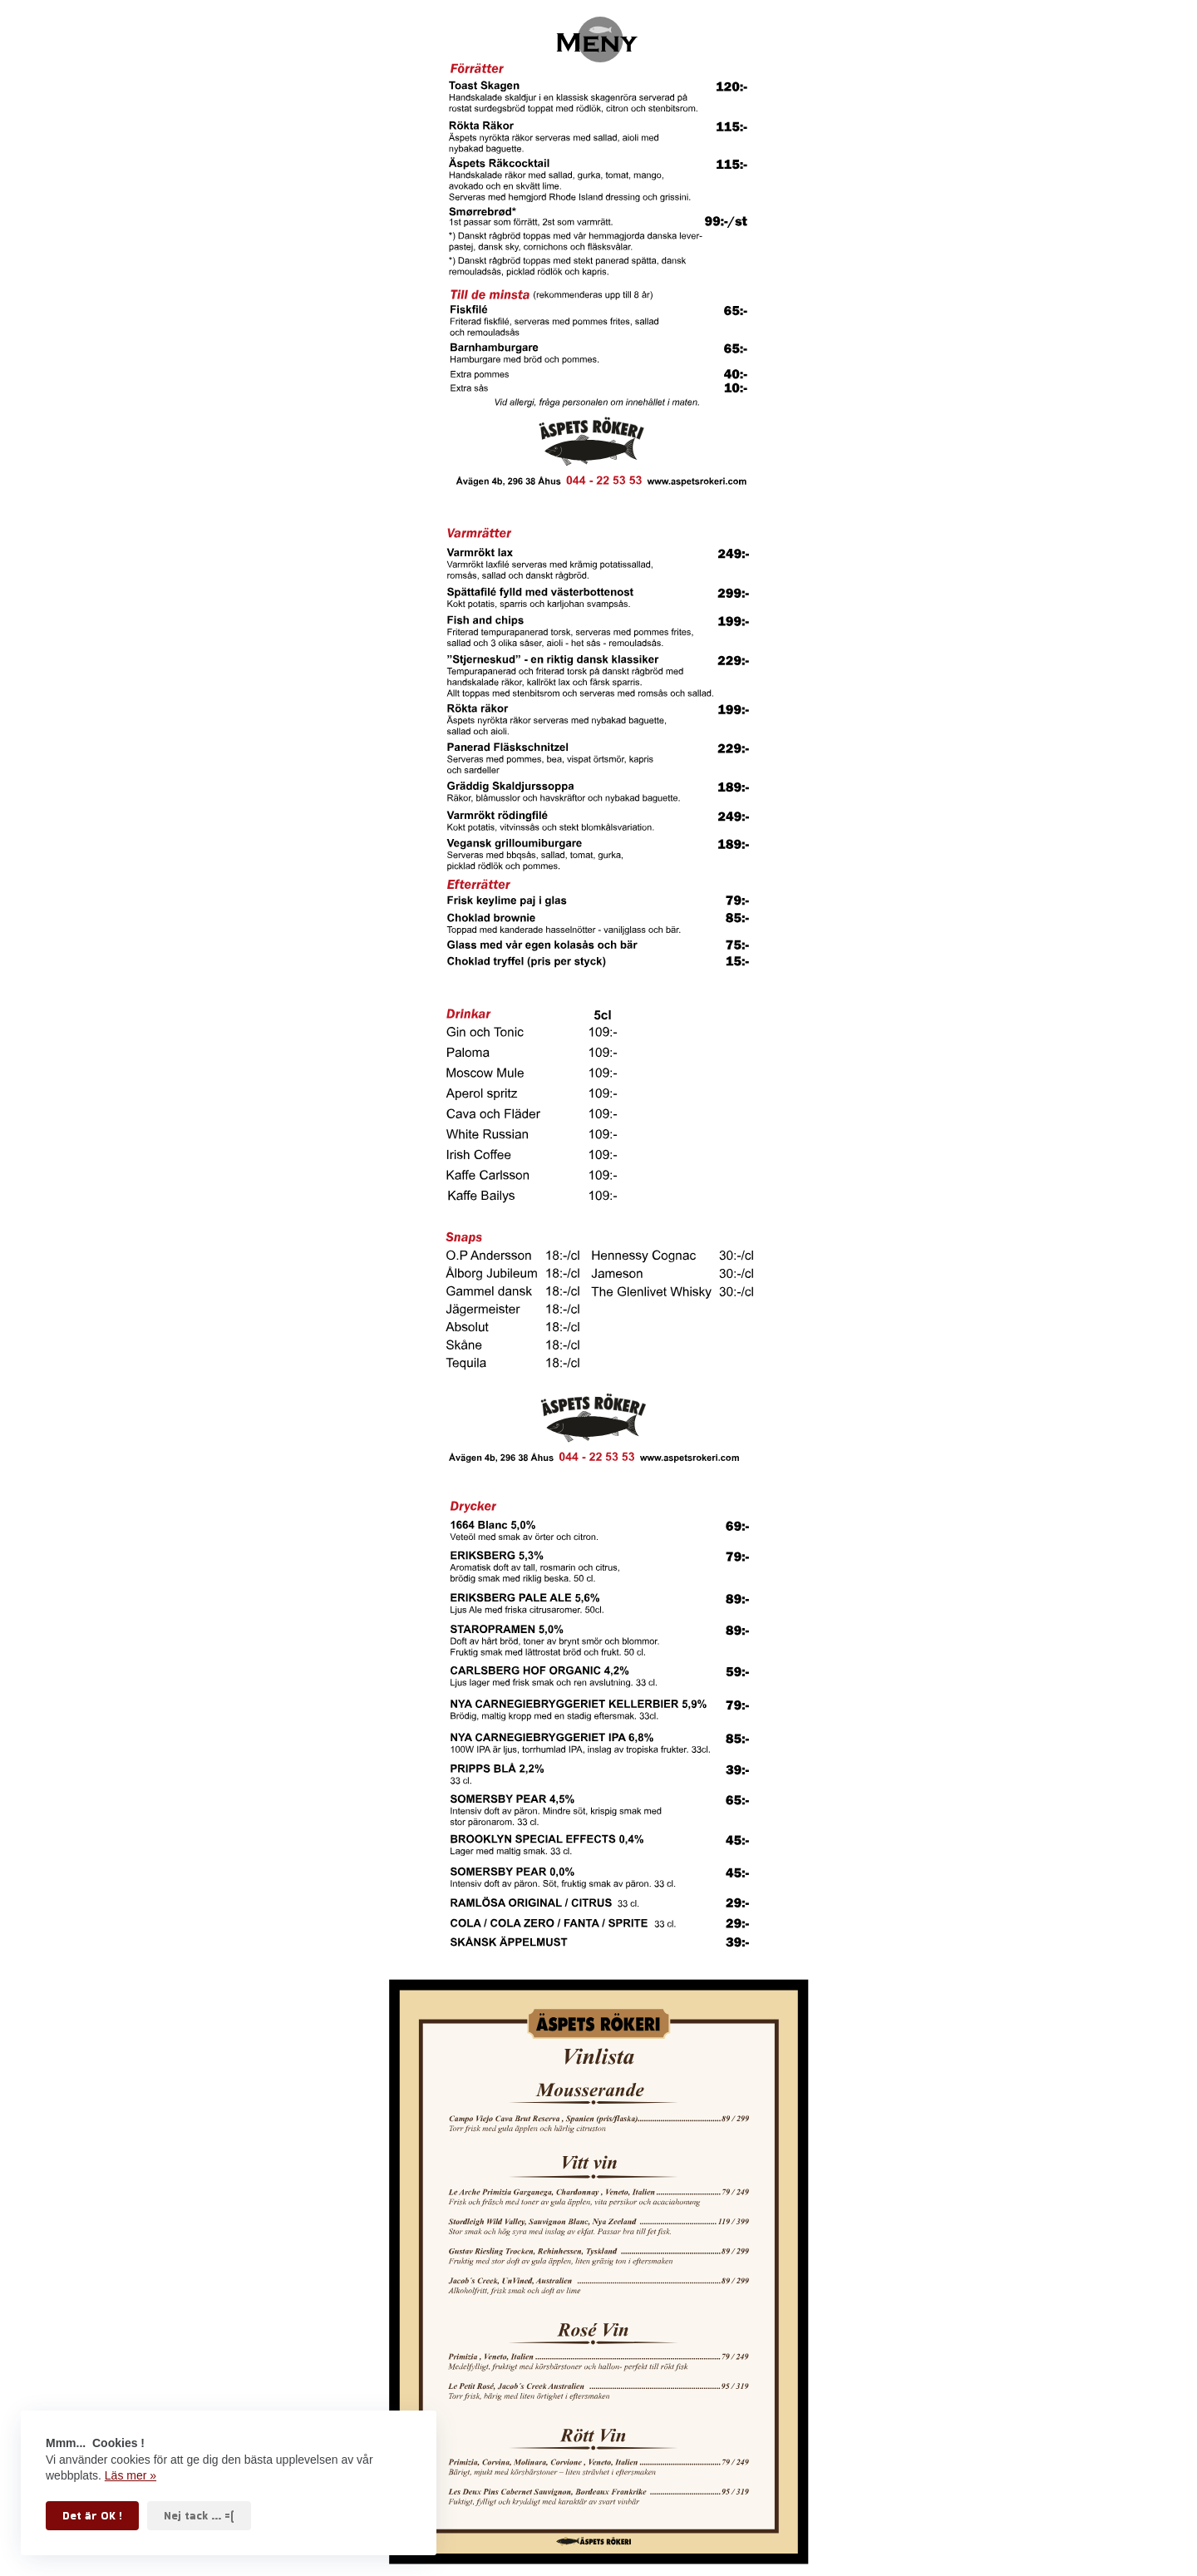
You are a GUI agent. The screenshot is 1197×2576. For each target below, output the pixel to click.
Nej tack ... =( (199, 2516)
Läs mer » (130, 2475)
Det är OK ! (92, 2516)
